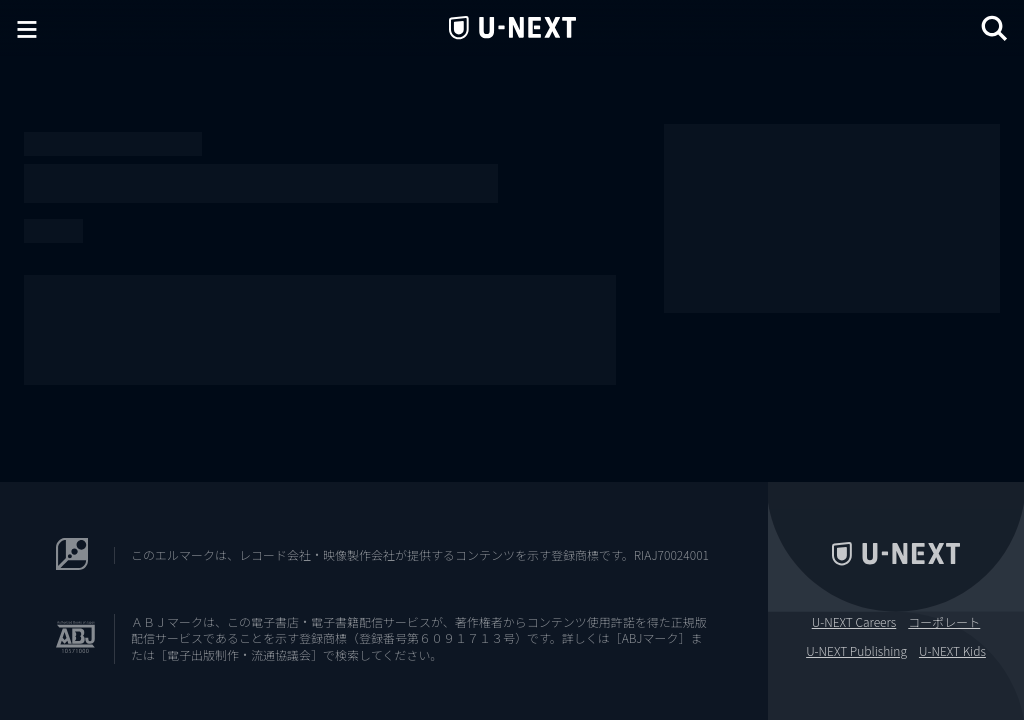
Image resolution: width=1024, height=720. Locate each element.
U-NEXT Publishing (856, 651)
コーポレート (944, 622)
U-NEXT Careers (854, 622)
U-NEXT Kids (952, 651)
